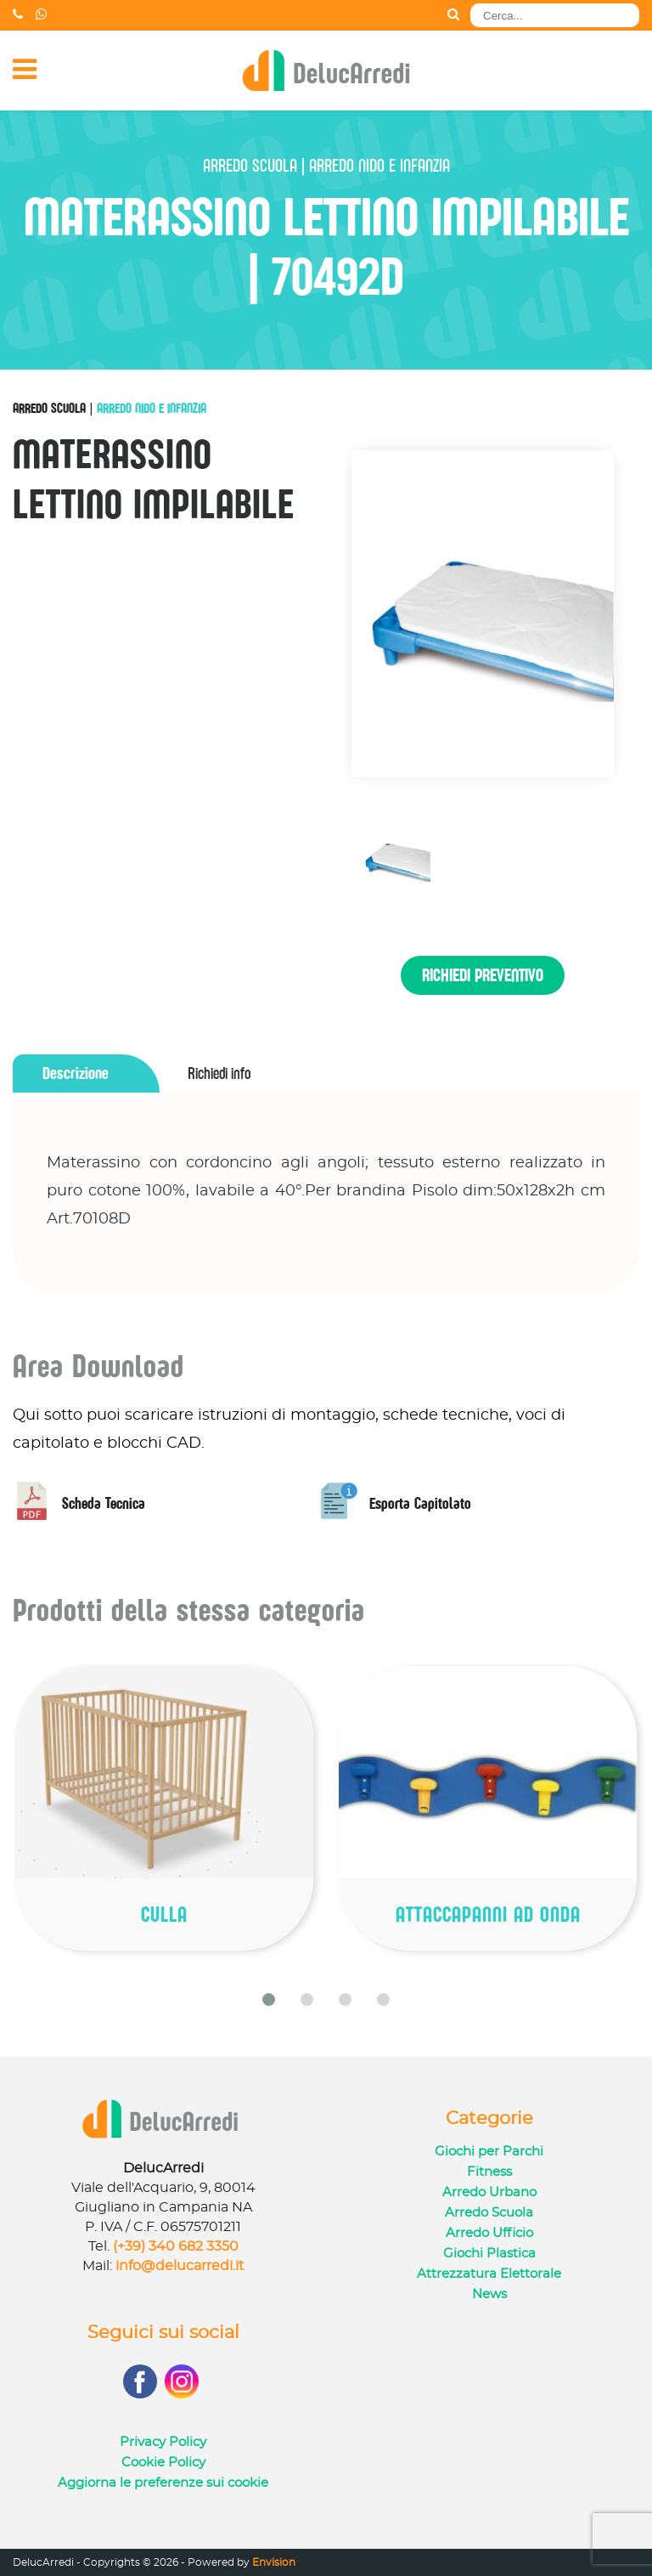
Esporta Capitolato (395, 1503)
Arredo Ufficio (489, 2233)
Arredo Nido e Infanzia (151, 407)
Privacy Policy (163, 2442)
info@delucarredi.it (179, 2266)
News (489, 2294)
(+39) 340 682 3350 (176, 2246)
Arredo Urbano (489, 2192)
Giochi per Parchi (489, 2151)
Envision (273, 2562)
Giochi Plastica (489, 2253)
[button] (269, 1999)
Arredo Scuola (49, 407)
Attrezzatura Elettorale (489, 2274)
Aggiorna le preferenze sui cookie (163, 2483)
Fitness (489, 2172)
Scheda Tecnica (79, 1503)
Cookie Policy (163, 2462)
